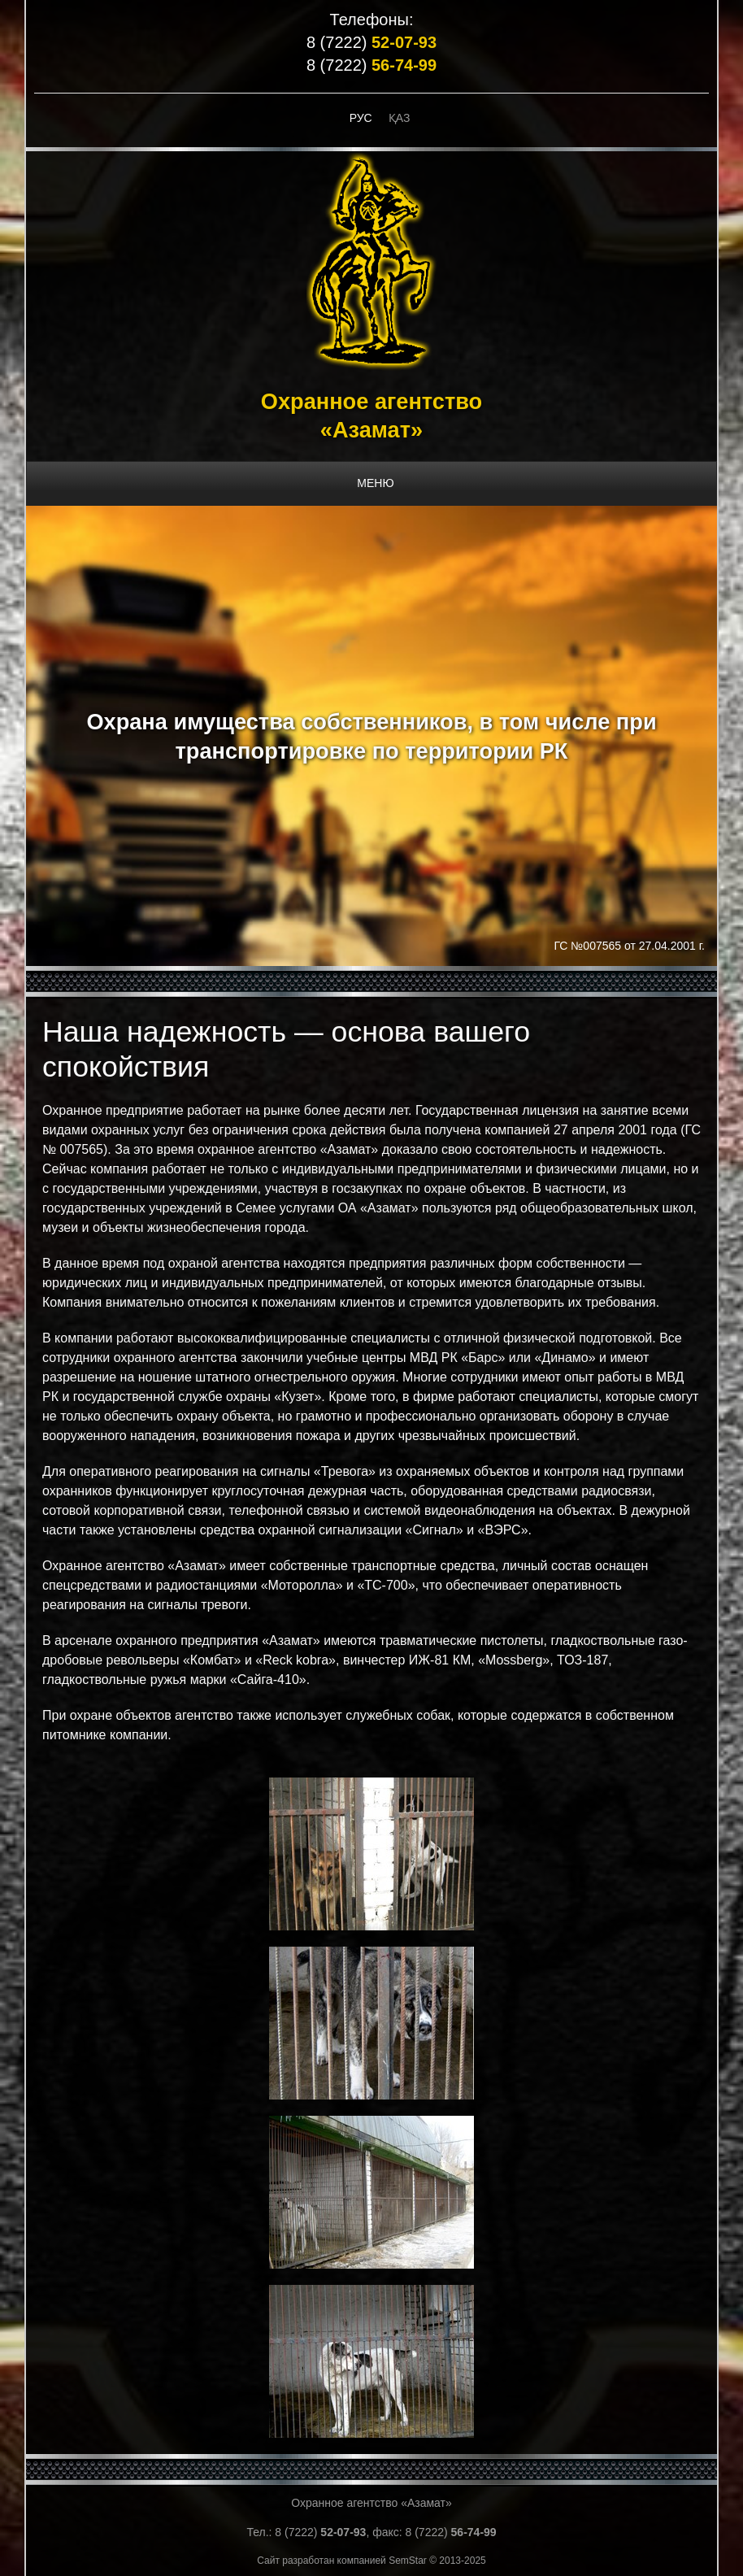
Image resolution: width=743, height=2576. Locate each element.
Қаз (400, 117)
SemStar (408, 2560)
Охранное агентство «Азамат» (371, 2502)
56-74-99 (404, 65)
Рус (361, 117)
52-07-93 (404, 42)
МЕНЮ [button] (375, 483)
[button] (371, 1853)
